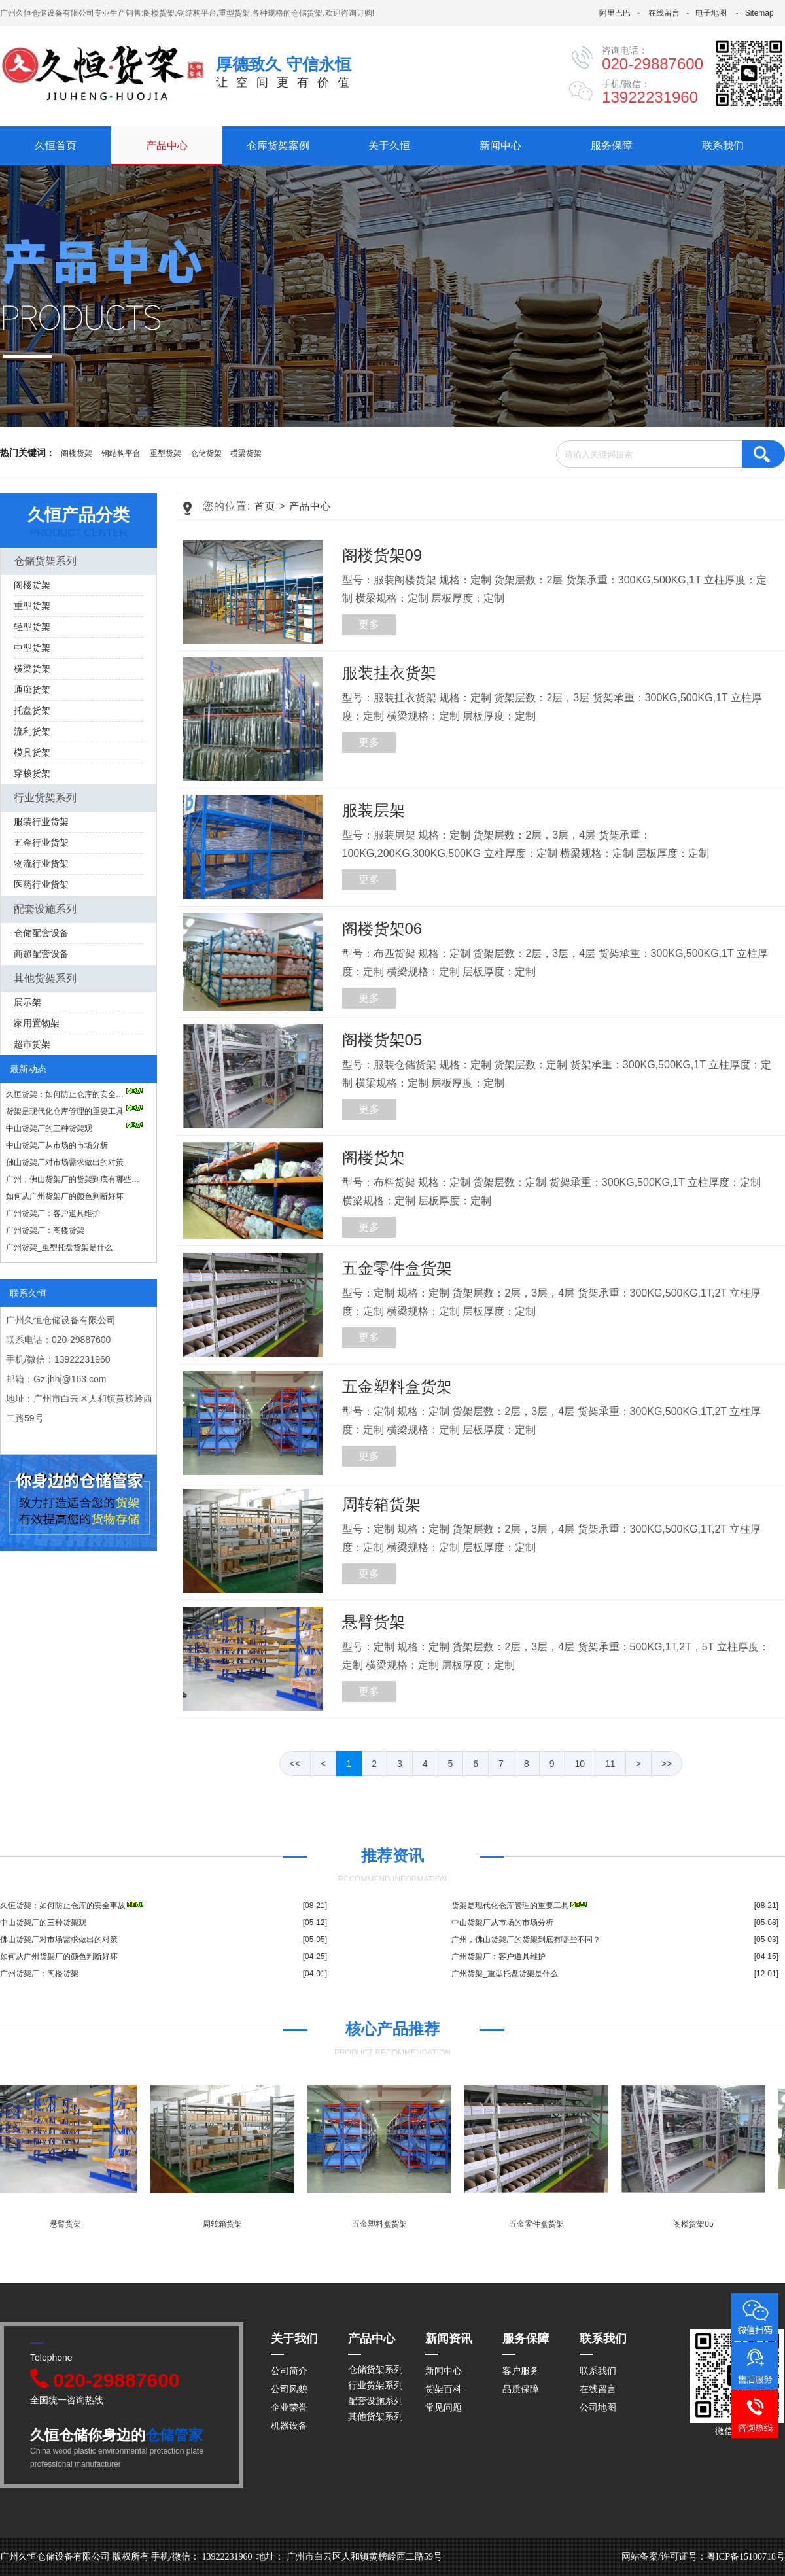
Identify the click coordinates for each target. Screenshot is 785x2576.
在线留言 (664, 13)
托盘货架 (32, 710)
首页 (264, 506)
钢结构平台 (121, 453)
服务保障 (612, 145)
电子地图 (711, 13)
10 (580, 1763)
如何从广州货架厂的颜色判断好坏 (65, 1196)
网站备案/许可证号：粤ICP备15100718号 (703, 2557)
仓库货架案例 (278, 145)
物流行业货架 (41, 863)
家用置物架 (37, 1023)
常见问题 (443, 2407)
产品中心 (167, 145)
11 (610, 1763)
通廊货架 (32, 689)
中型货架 (32, 647)
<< (295, 1763)
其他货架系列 (45, 978)
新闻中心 (500, 145)
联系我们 (723, 145)
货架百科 (443, 2389)
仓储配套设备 (41, 933)
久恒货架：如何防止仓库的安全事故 (74, 1093)
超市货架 (32, 1044)
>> (666, 1763)
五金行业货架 (41, 842)
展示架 (27, 1002)
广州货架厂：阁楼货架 (45, 1230)
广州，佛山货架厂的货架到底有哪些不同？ (74, 1179)
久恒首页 (56, 145)
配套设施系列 (45, 908)
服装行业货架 (41, 821)
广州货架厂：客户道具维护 (53, 1213)
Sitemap (759, 13)
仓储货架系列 (45, 560)
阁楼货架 (76, 453)
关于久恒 (389, 145)
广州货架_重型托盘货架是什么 (59, 1247)
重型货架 (165, 453)
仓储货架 (206, 453)
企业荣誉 (289, 2407)
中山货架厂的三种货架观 (74, 1127)
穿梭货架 (32, 773)
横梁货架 (246, 453)
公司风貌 (289, 2389)
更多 (368, 624)
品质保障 (520, 2389)
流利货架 (32, 731)
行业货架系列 (45, 797)
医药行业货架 (41, 884)
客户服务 (520, 2370)
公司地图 (598, 2407)
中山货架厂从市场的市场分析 (57, 1145)
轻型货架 (32, 626)
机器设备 (289, 2425)
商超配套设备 (41, 954)
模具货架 (32, 752)
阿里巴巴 (615, 13)
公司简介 (289, 2370)
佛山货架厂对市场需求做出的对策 (65, 1162)
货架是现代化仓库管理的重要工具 (74, 1110)
